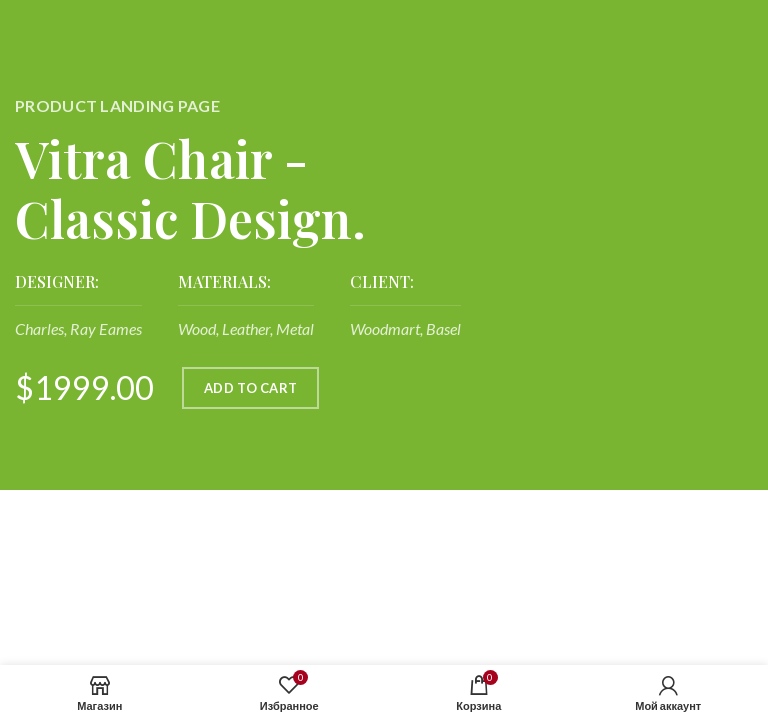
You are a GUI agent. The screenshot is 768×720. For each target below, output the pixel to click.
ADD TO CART (250, 388)
